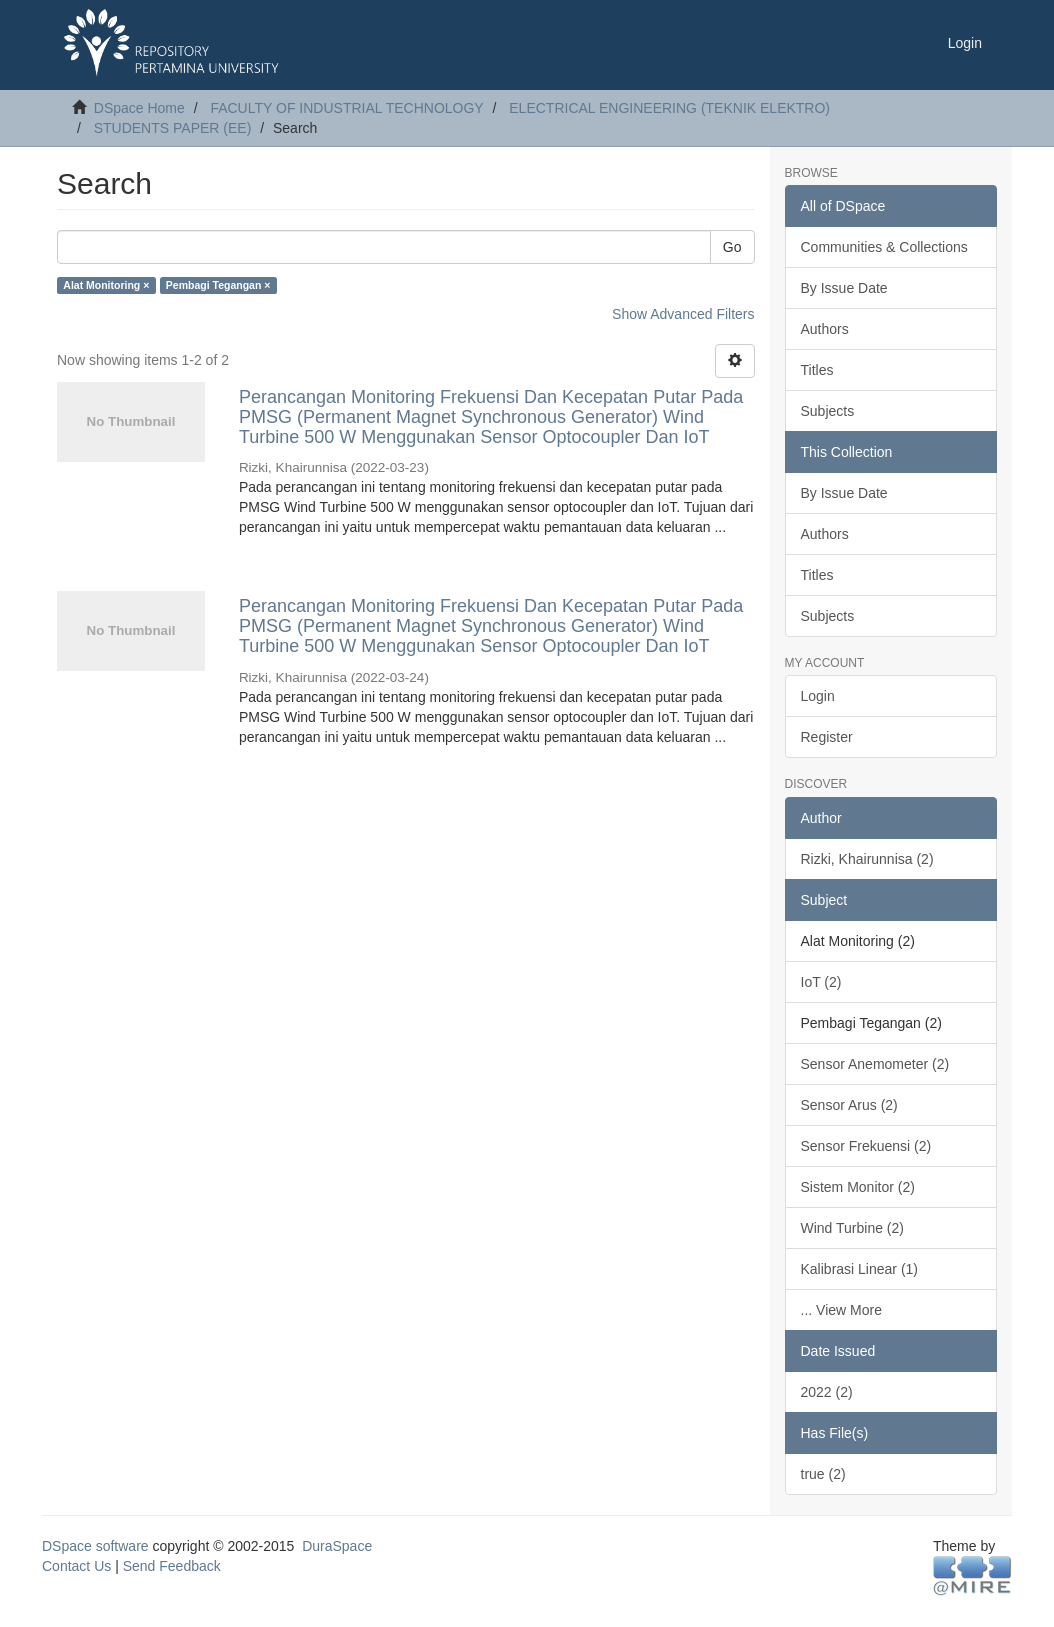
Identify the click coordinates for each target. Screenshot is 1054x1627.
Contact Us (76, 1566)
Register (827, 737)
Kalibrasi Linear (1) (860, 1269)
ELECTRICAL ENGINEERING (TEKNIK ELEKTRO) (669, 108)
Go (732, 247)
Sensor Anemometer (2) (875, 1064)
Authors (825, 329)
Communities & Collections (884, 247)
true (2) (823, 1474)
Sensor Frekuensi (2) (866, 1146)
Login (818, 696)
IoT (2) (821, 982)
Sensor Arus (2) (849, 1105)
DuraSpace (337, 1546)
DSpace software (95, 1546)
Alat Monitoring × (106, 285)
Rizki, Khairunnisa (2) (867, 859)
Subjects (828, 411)
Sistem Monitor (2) (858, 1187)
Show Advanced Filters (683, 314)
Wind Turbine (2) (852, 1228)
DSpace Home (139, 108)
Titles (817, 370)
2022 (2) (827, 1392)
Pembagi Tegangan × (218, 285)
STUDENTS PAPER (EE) (173, 128)
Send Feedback (172, 1566)
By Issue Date (844, 288)
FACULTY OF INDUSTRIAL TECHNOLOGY (346, 108)
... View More (841, 1310)
